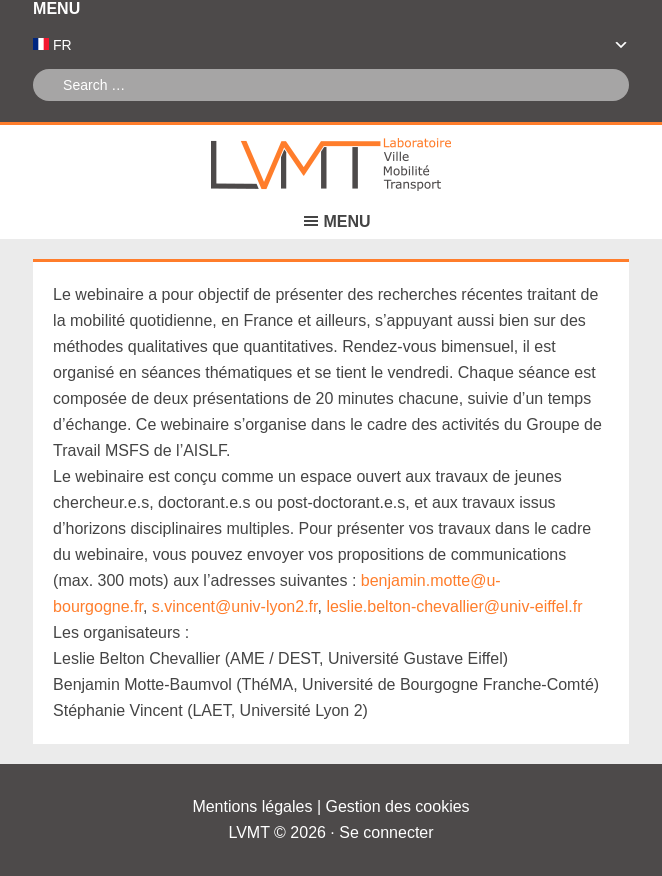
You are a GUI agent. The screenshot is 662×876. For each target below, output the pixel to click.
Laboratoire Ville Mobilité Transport (331, 165)
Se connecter (386, 832)
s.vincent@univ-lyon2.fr (235, 606)
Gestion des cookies (398, 806)
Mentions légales (252, 806)
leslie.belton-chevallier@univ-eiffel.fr (454, 606)
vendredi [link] (418, 372)
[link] (418, 372)
